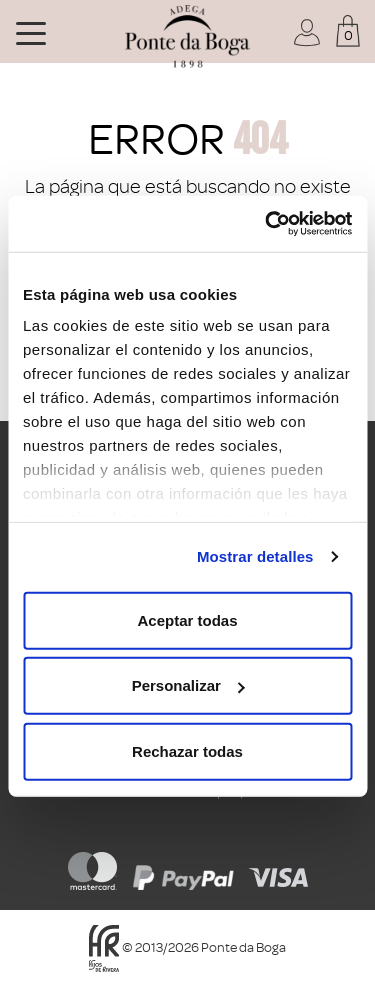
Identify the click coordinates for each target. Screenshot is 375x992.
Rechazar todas (187, 750)
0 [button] (348, 35)
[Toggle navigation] (31, 32)
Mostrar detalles (255, 556)
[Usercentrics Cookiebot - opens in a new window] (267, 224)
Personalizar (188, 685)
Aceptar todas (187, 619)
